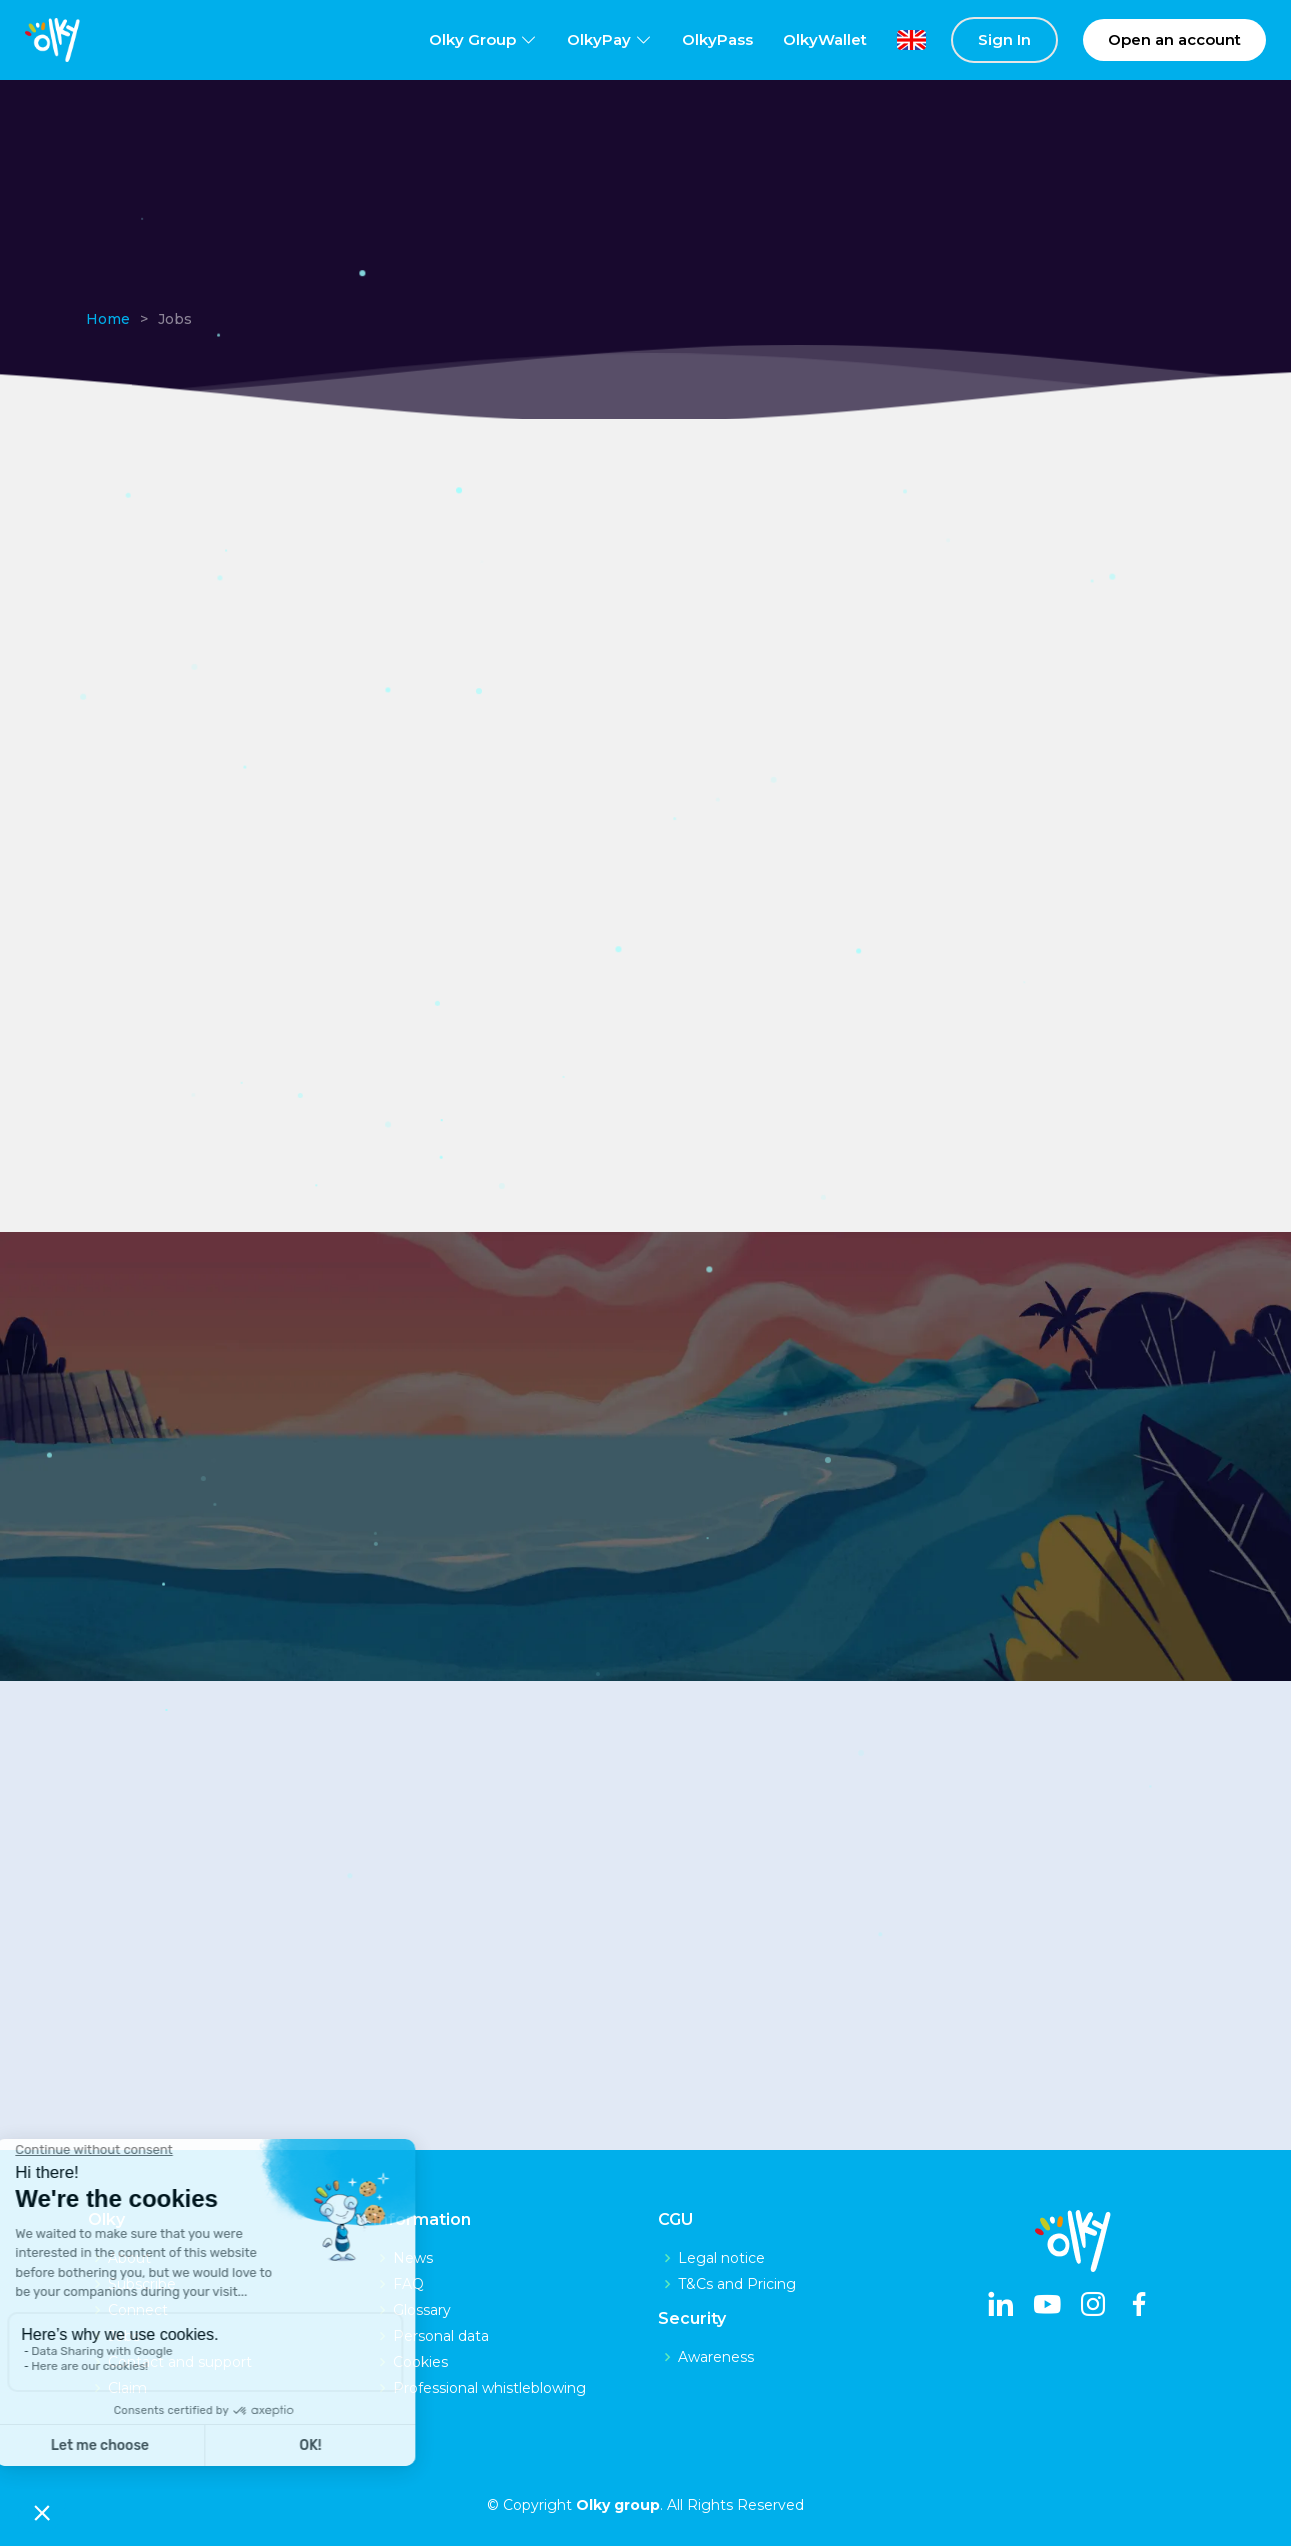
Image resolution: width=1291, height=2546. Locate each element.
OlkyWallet (825, 39)
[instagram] (1093, 2306)
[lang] (896, 40)
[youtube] (1047, 2306)
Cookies (420, 2362)
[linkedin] (1001, 2306)
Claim (127, 2388)
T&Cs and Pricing (737, 2284)
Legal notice (721, 2258)
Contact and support (180, 2362)
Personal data (441, 2336)
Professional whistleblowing (489, 2388)
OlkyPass (717, 39)
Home (108, 319)
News (413, 2258)
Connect (138, 2310)
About (129, 2258)
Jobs (124, 2336)
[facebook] (1139, 2306)
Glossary (422, 2310)
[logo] (52, 40)
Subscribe (142, 2284)
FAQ (408, 2284)
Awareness (716, 2357)
